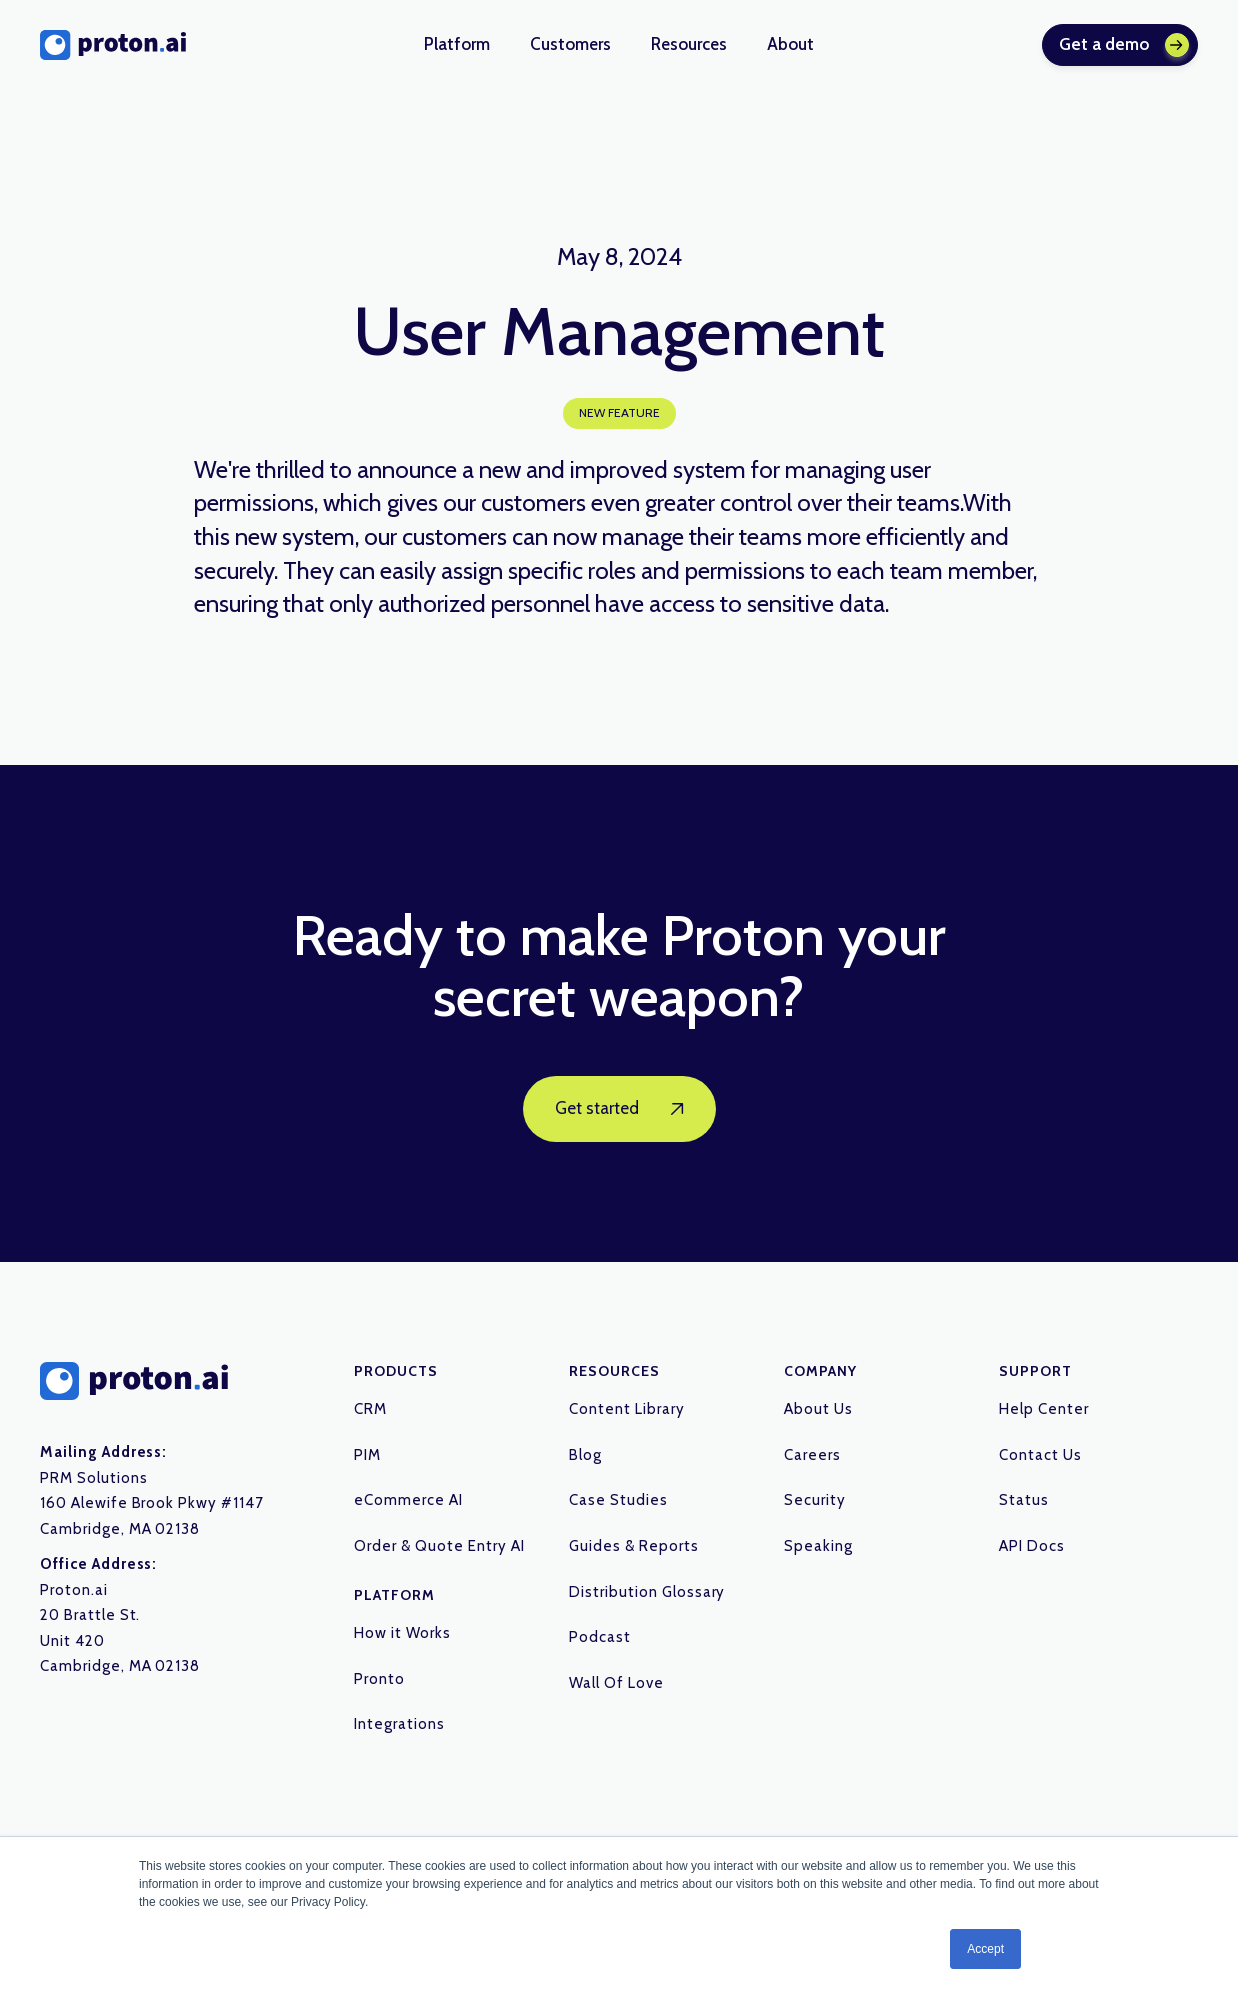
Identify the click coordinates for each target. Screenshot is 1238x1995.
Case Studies (618, 1500)
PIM (367, 1455)
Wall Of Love (616, 1683)
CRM (370, 1409)
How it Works (402, 1633)
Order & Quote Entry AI (439, 1546)
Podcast (600, 1637)
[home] (113, 45)
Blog (585, 1455)
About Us (818, 1409)
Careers (812, 1455)
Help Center (1044, 1409)
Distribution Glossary (647, 1592)
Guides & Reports (633, 1546)
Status (1024, 1500)
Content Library (626, 1409)
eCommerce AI (408, 1500)
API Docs (1032, 1546)
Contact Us (1040, 1455)
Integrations (399, 1724)
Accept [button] (985, 1949)
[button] (457, 45)
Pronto (379, 1679)
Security (815, 1500)
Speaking (818, 1546)
